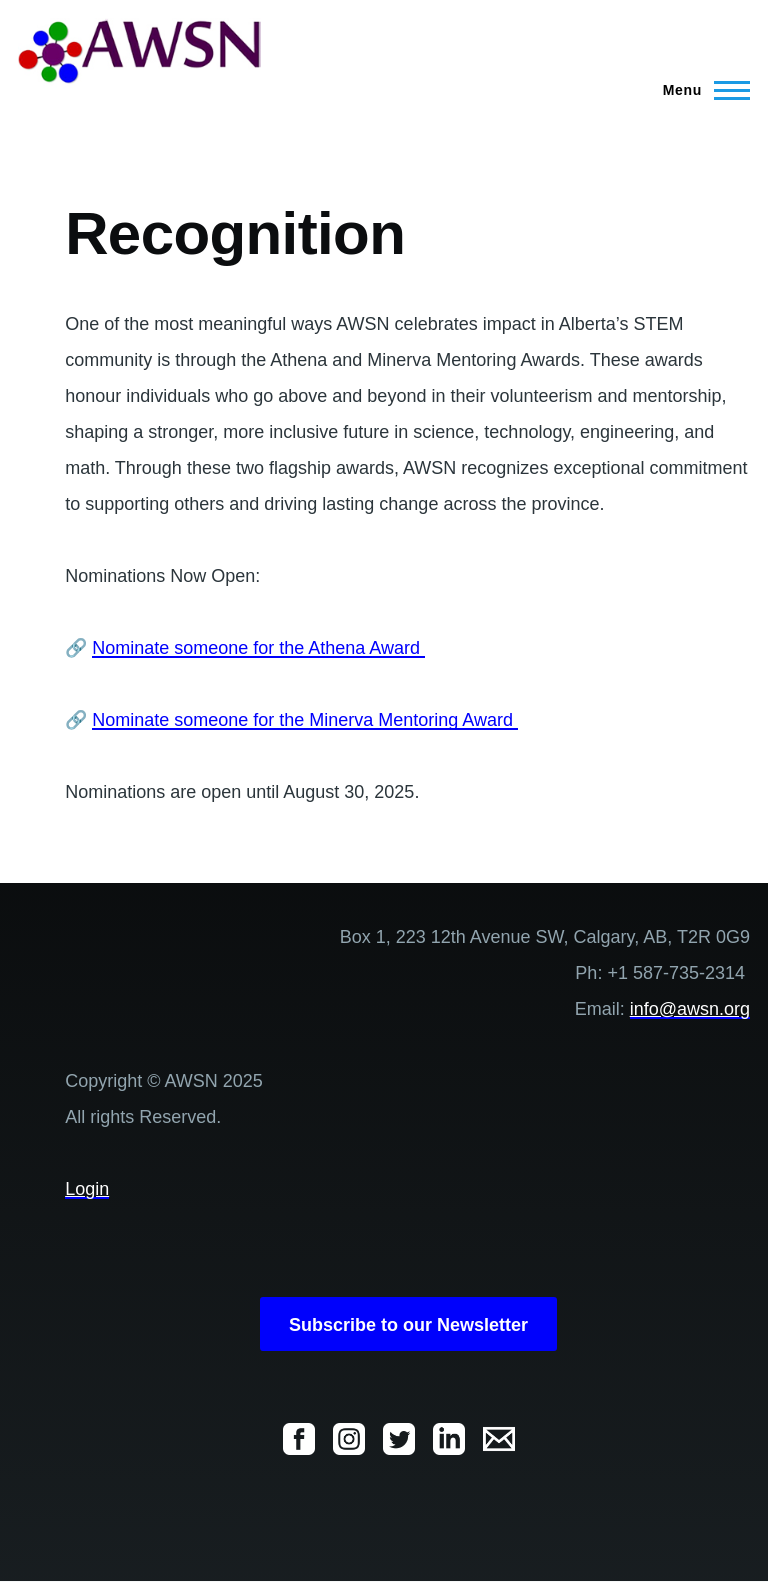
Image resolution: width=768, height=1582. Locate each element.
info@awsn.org (690, 1009)
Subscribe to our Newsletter (408, 1325)
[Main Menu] (700, 90)
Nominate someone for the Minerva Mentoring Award (305, 720)
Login (87, 1189)
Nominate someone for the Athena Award (258, 648)
